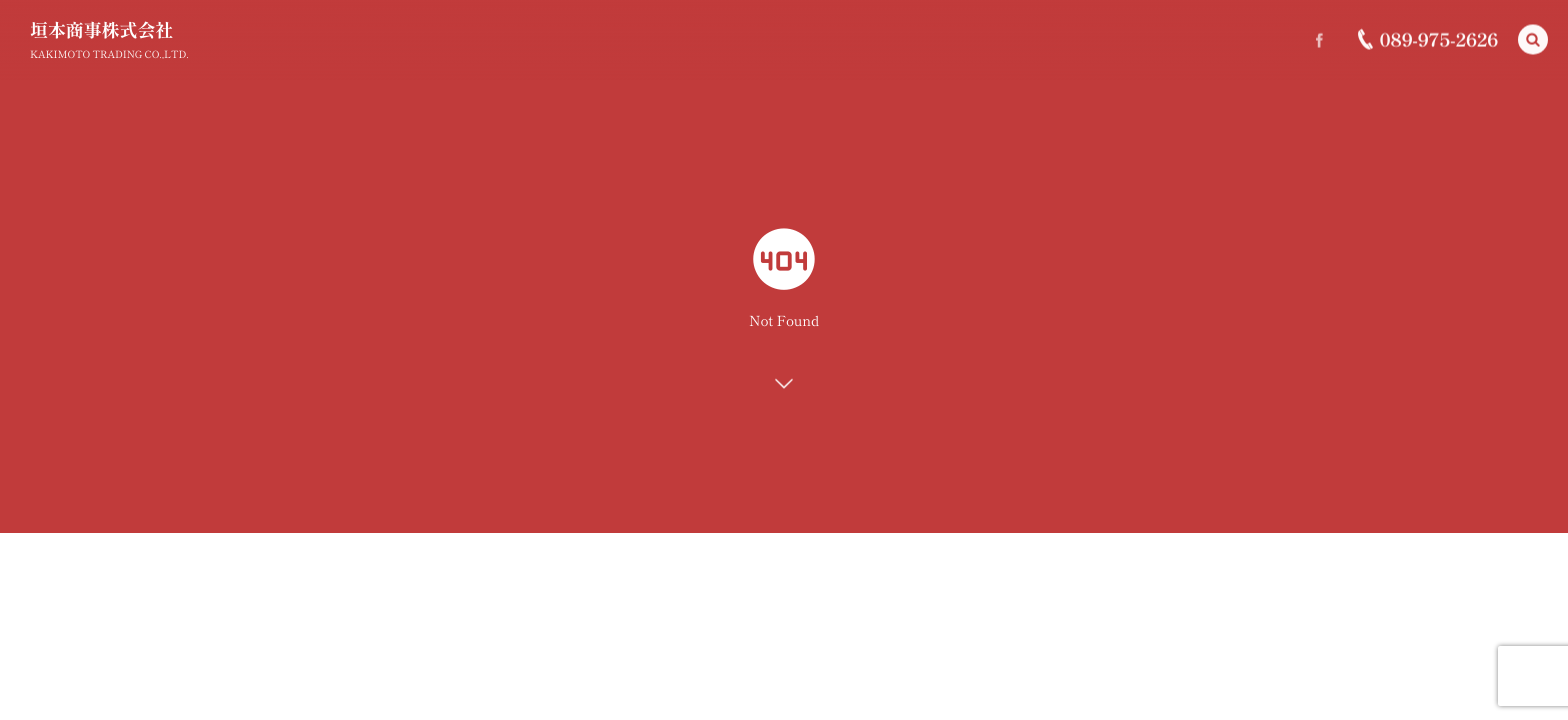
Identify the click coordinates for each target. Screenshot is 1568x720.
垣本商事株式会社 (101, 30)
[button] (1533, 39)
